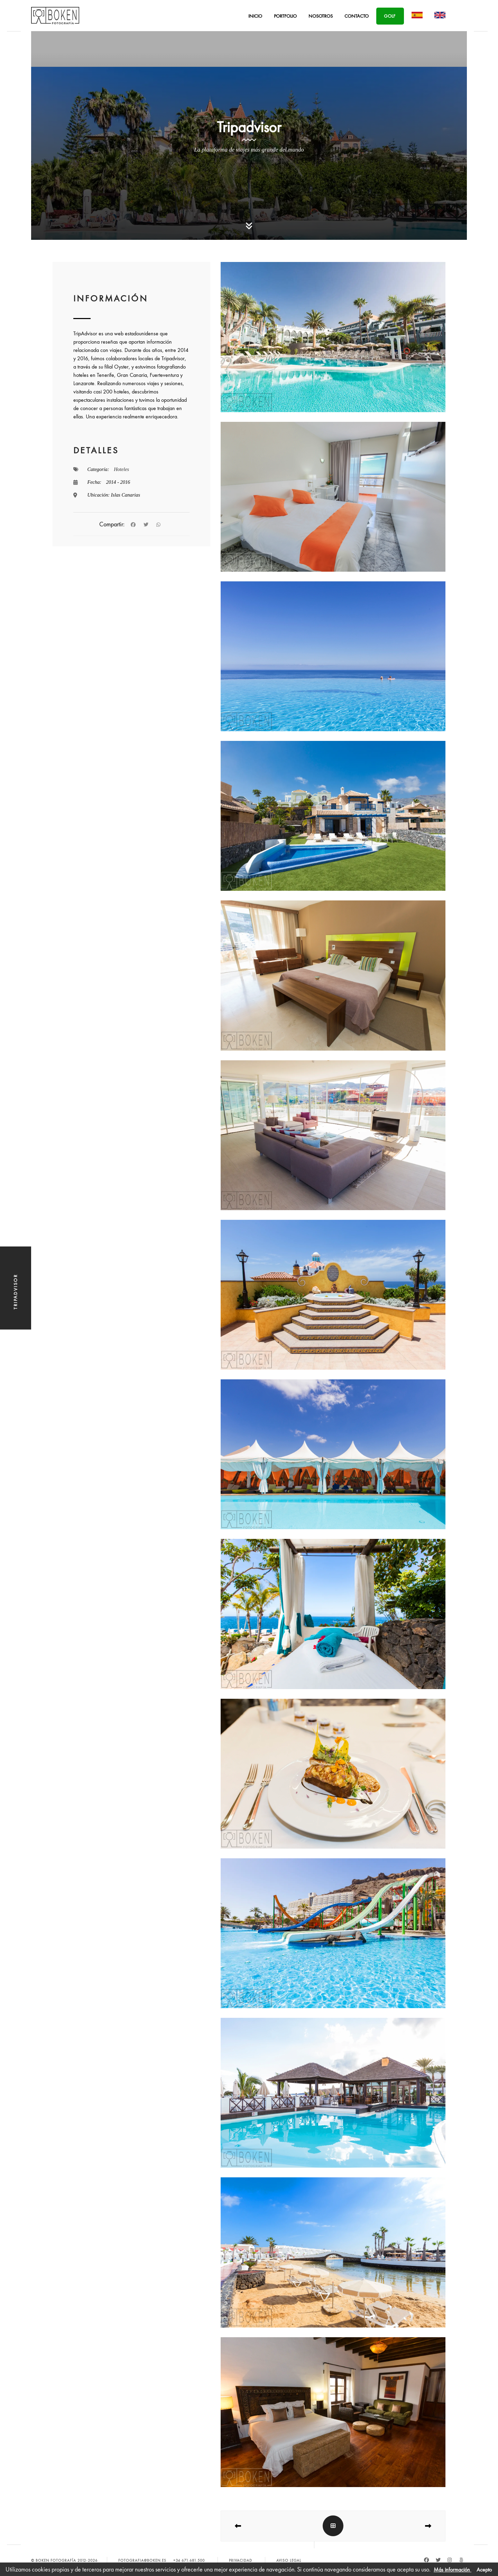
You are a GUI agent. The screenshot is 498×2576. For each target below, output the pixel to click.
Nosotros (320, 16)
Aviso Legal (288, 2560)
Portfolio (285, 16)
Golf (389, 16)
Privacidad (240, 2560)
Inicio (255, 16)
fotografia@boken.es (142, 2560)
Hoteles (121, 469)
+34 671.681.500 (189, 2560)
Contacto (356, 16)
